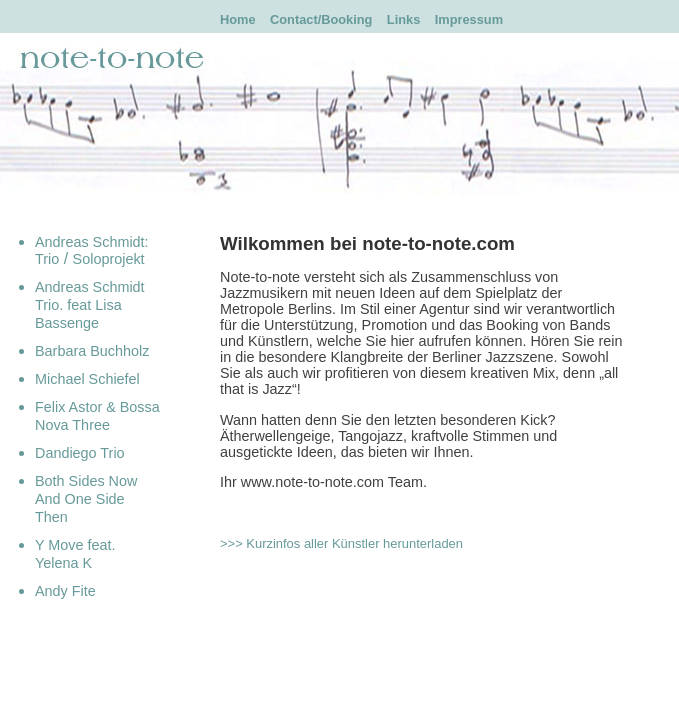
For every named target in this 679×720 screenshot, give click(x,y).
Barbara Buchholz (92, 351)
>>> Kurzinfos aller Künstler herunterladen (341, 543)
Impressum (469, 19)
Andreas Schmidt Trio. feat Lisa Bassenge (90, 305)
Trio (47, 259)
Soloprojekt (109, 259)
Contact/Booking (321, 19)
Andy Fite (65, 591)
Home (238, 19)
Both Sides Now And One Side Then (86, 499)
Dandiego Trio (80, 453)
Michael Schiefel (87, 379)
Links (403, 19)
